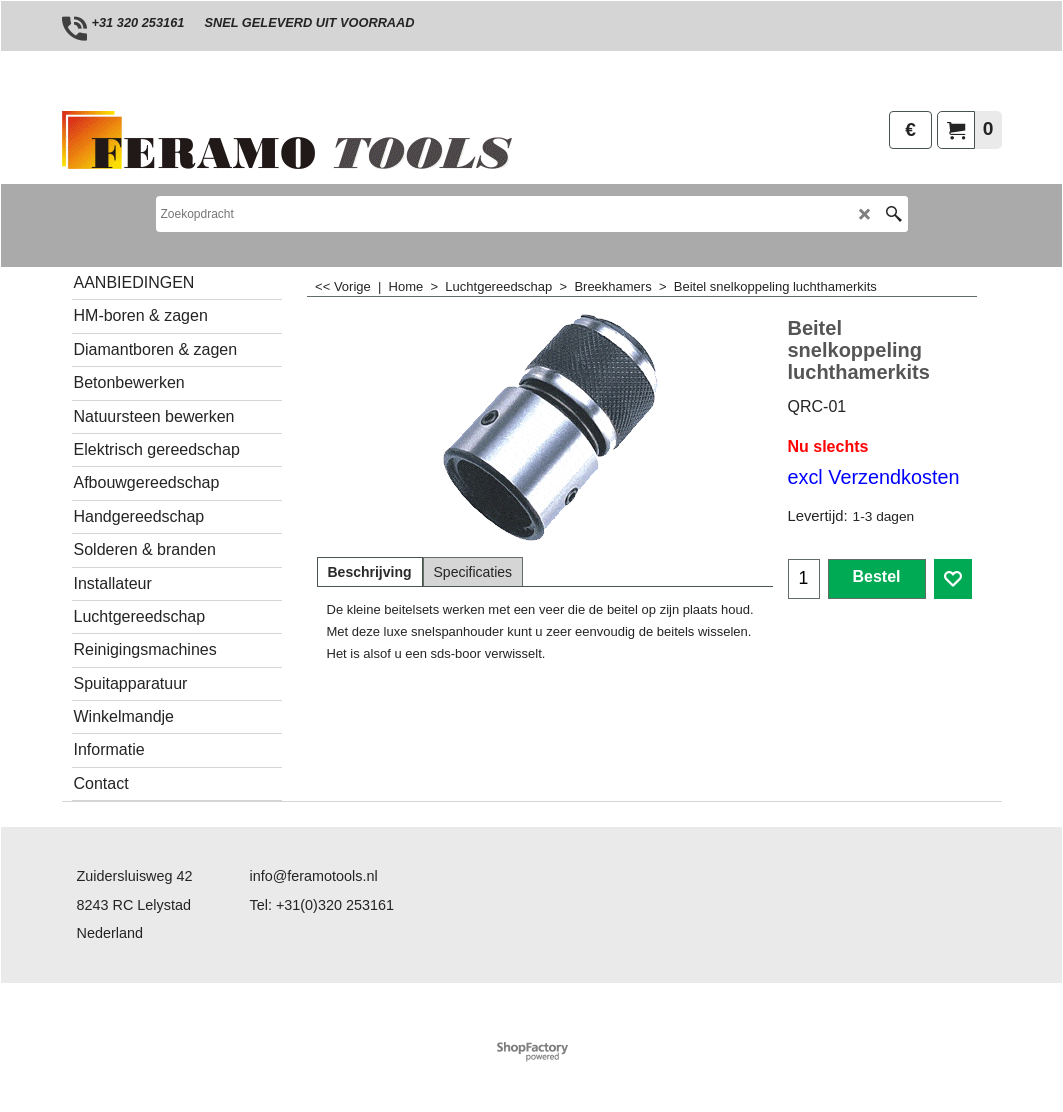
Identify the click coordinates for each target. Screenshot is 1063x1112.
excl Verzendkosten (874, 477)
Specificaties (473, 572)
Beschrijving (370, 572)
